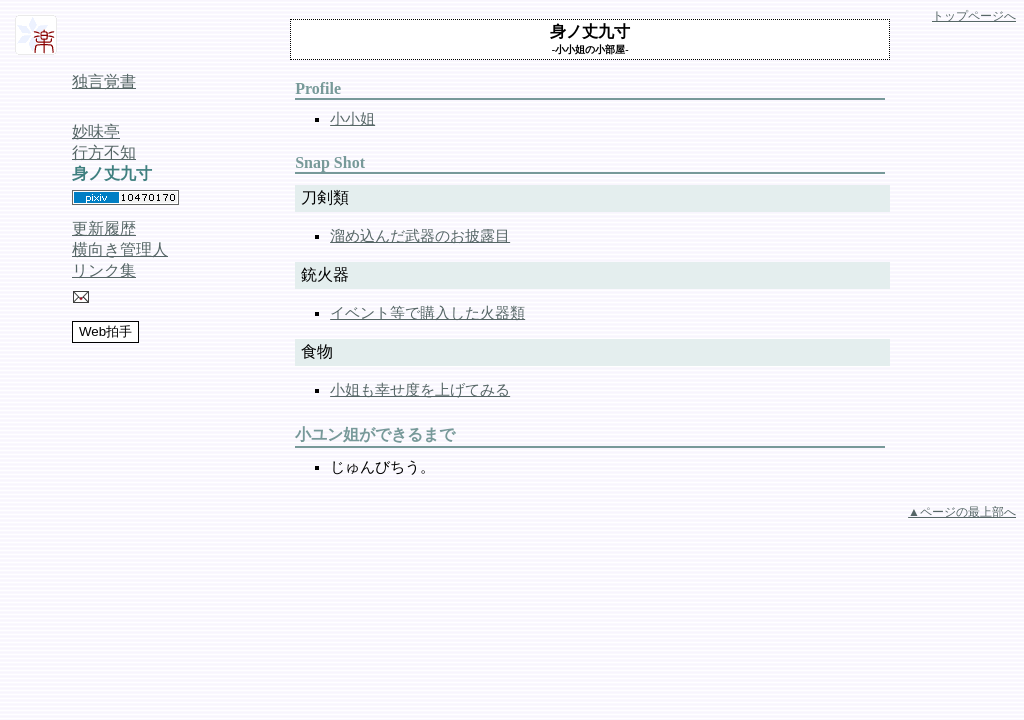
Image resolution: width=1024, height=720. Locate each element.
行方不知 (104, 152)
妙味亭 (96, 131)
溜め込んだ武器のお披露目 (420, 236)
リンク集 (104, 270)
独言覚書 (104, 81)
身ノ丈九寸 (112, 173)
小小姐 (352, 119)
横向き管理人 (120, 249)
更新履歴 (104, 228)
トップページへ (974, 16)
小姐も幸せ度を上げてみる (420, 390)
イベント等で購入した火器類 (427, 313)
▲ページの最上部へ (962, 512)
